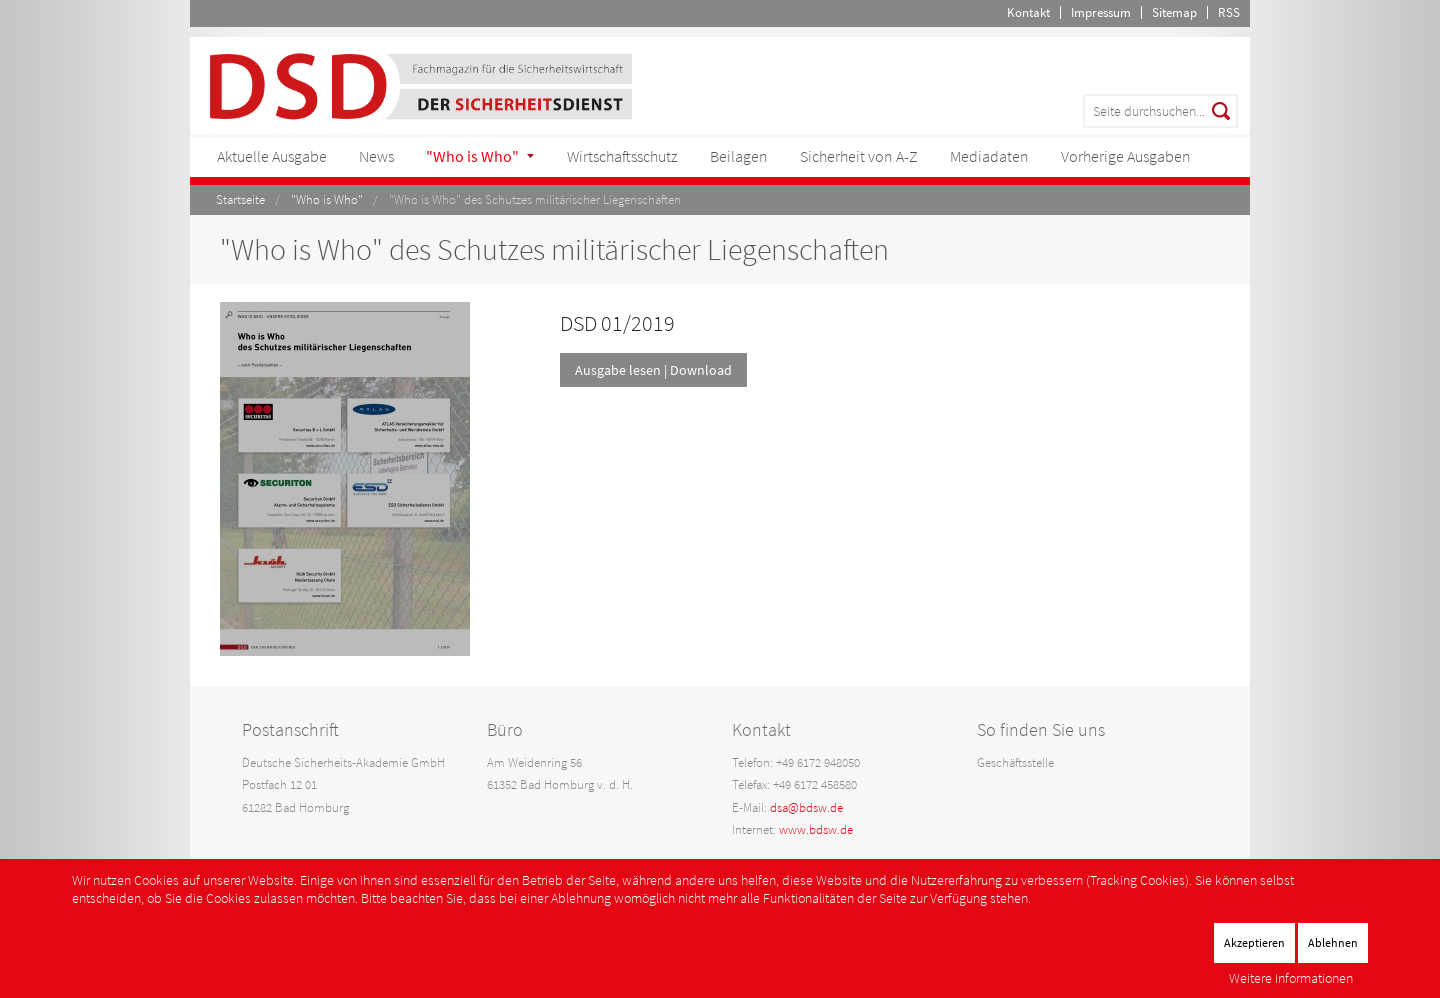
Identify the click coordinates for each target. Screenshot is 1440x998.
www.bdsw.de (816, 829)
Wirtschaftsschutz (622, 156)
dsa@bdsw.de (806, 807)
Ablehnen (1333, 942)
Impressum (1101, 12)
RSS (1229, 12)
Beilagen (739, 156)
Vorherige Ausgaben (1126, 156)
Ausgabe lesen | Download (653, 370)
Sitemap (1174, 12)
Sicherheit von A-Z (859, 156)
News (376, 156)
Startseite (240, 199)
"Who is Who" (472, 156)
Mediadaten (989, 156)
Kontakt (1028, 12)
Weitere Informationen (1291, 978)
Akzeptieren (1254, 942)
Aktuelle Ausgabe (272, 156)
